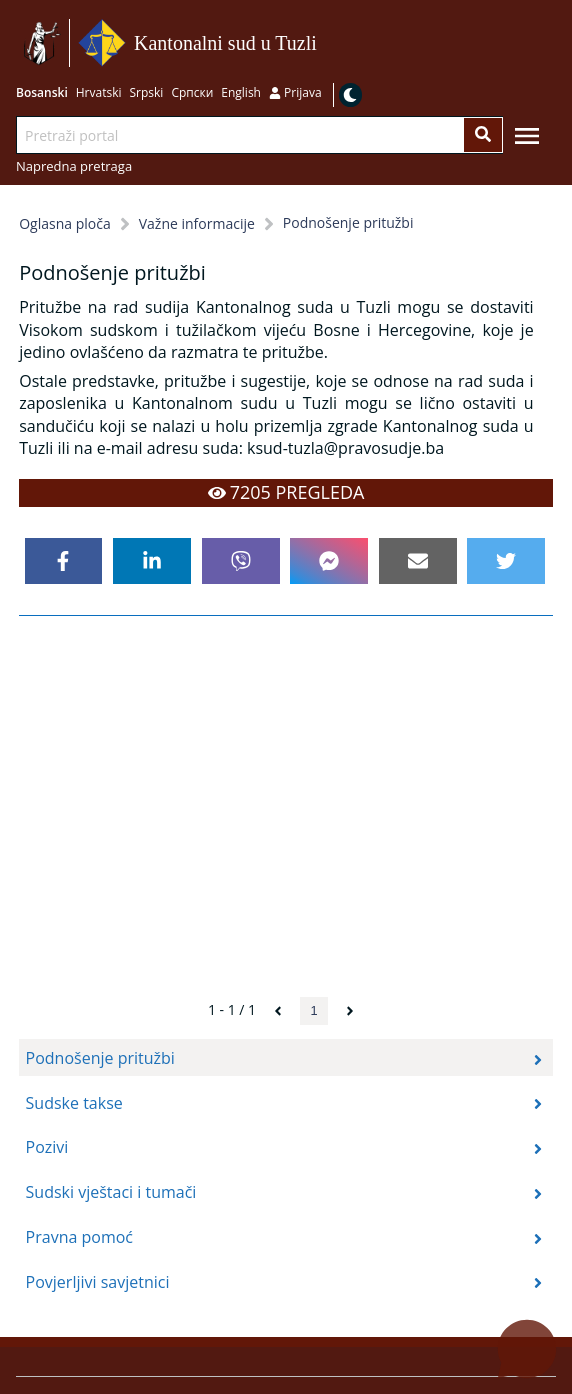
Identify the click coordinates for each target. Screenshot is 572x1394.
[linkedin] (152, 561)
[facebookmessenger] (329, 561)
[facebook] (64, 561)
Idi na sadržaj (323, 43)
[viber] (241, 561)
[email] (418, 561)
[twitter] (506, 561)
